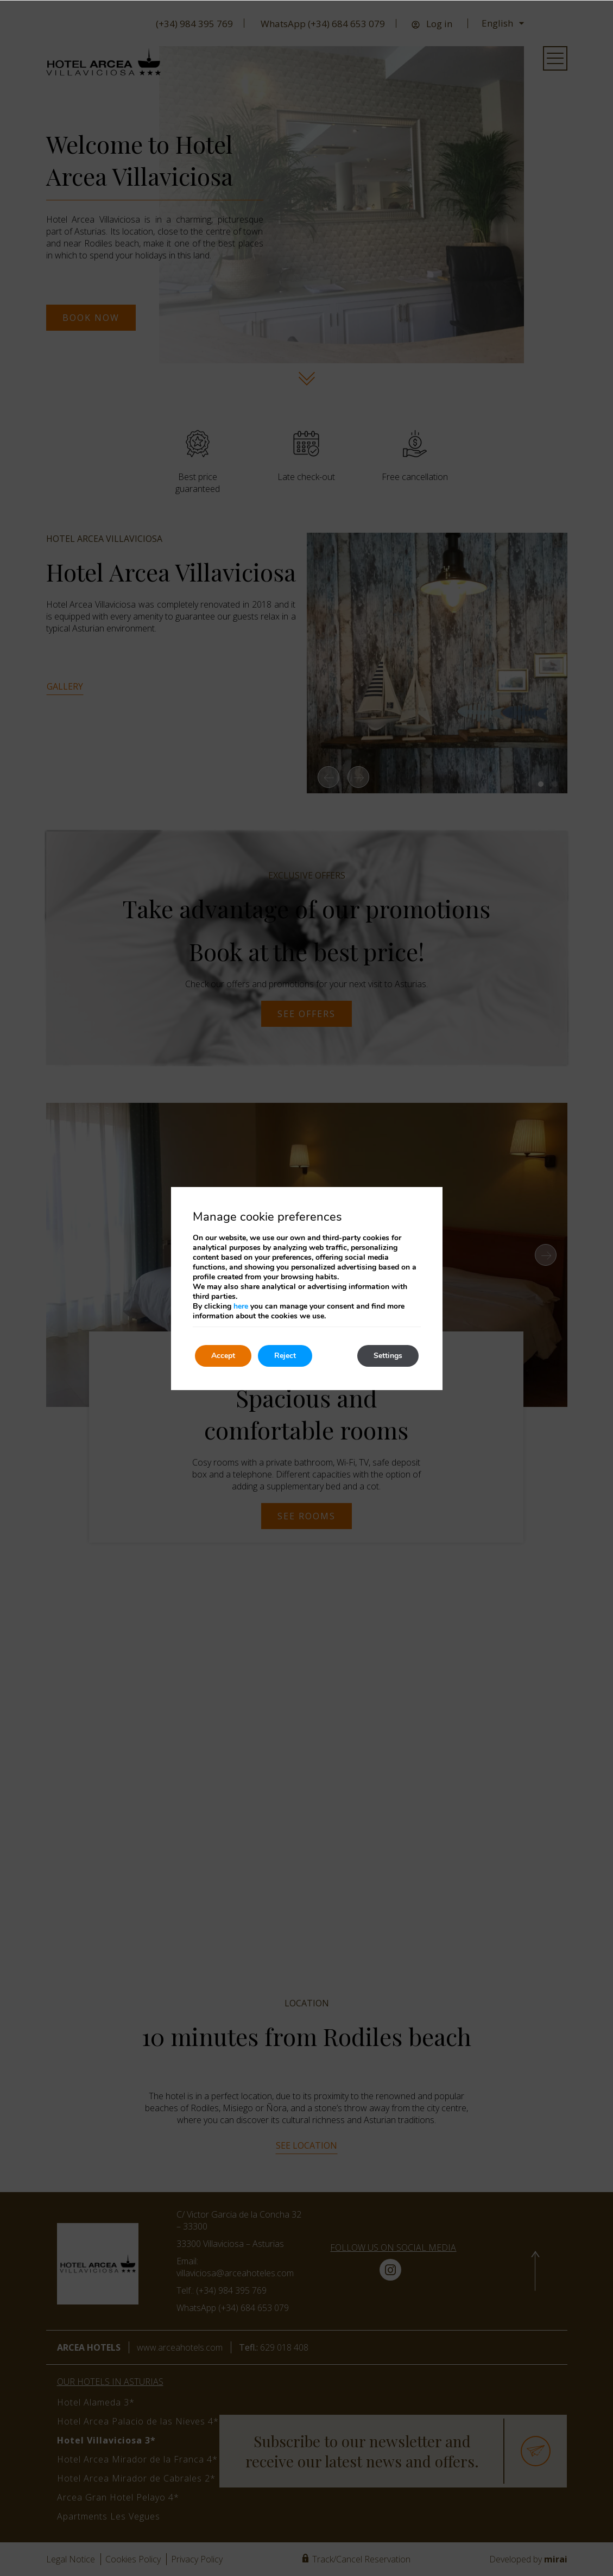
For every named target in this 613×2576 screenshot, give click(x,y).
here (240, 1306)
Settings (388, 1355)
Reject (285, 1355)
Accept (223, 1355)
